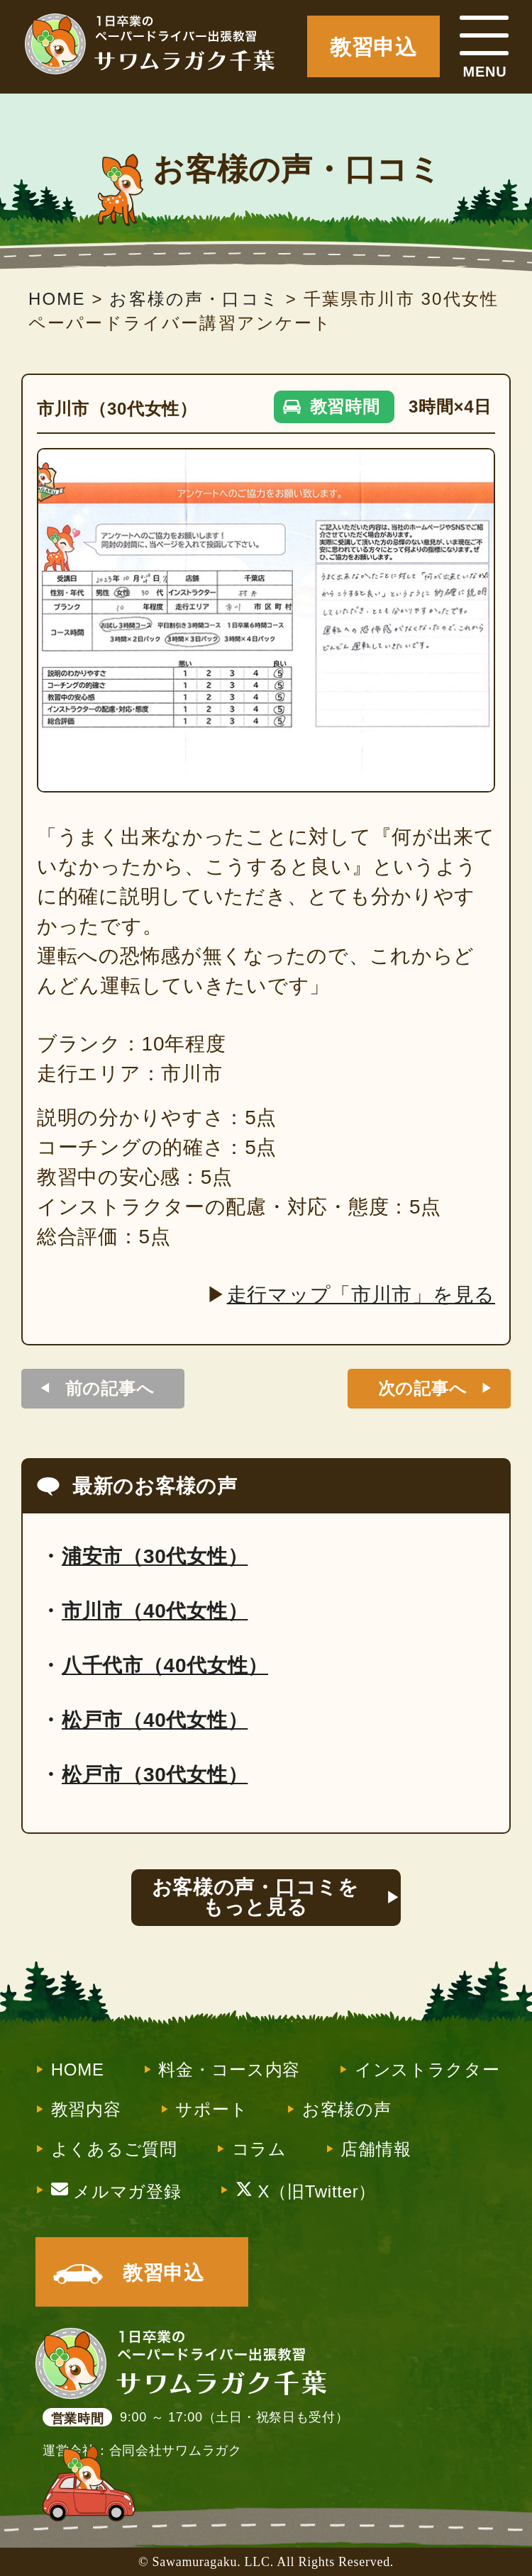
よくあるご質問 (114, 2149)
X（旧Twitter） (305, 2190)
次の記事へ (422, 1388)
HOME (77, 2069)
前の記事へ (110, 1388)
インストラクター (427, 2069)
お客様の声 (347, 2109)
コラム (259, 2149)
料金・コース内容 (229, 2069)
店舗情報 (375, 2149)
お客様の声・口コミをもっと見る (255, 1897)
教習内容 (86, 2109)
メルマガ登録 (116, 2190)
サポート (211, 2109)
